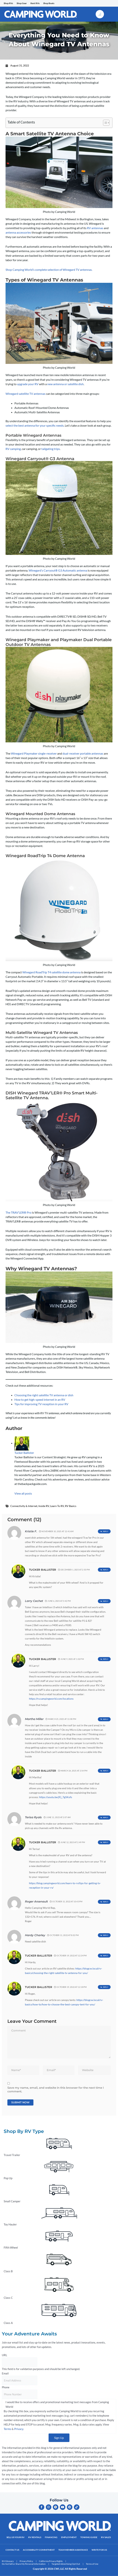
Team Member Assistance (73, 2549)
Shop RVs (8, 3)
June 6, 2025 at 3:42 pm (59, 1601)
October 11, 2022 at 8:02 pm (64, 1935)
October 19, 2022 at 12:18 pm (72, 1987)
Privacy (18, 2429)
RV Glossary (8, 2561)
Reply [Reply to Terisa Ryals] (105, 1817)
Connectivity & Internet (23, 1506)
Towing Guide (88, 2537)
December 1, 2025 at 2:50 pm (75, 1569)
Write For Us (99, 2549)
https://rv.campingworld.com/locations (51, 1698)
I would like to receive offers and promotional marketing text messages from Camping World (57, 2404)
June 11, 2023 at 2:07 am (58, 1817)
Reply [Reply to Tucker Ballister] (105, 1570)
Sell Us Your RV (15, 2537)
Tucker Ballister (24, 1452)
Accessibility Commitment (39, 2549)
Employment (69, 2537)
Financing (51, 2537)
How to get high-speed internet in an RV (39, 1399)
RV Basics (70, 1506)
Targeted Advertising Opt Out (66, 2563)
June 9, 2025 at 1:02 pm (72, 1659)
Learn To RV (57, 1506)
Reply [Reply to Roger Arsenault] (105, 1902)
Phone (5, 2387)
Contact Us (12, 2549)
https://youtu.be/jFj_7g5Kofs (55, 1797)
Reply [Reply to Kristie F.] (105, 1531)
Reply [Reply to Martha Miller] (105, 1719)
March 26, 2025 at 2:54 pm (74, 1770)
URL (4, 2355)
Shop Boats (48, 3)
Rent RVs (35, 3)
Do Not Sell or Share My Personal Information (24, 2563)
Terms (7, 2429)
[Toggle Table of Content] (104, 123)
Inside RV (43, 1506)
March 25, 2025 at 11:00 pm (62, 1719)
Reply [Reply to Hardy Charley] (105, 1935)
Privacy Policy (26, 2561)
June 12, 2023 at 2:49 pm (73, 1842)
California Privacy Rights (51, 2561)
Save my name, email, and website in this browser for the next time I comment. (55, 2089)
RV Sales (106, 2537)
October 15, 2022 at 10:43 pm (67, 1901)
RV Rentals (34, 2537)
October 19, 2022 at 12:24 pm (72, 1955)
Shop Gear (22, 3)
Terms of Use (92, 2563)
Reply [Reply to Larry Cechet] (105, 1601)
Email (5, 2373)
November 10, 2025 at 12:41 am (57, 1531)
